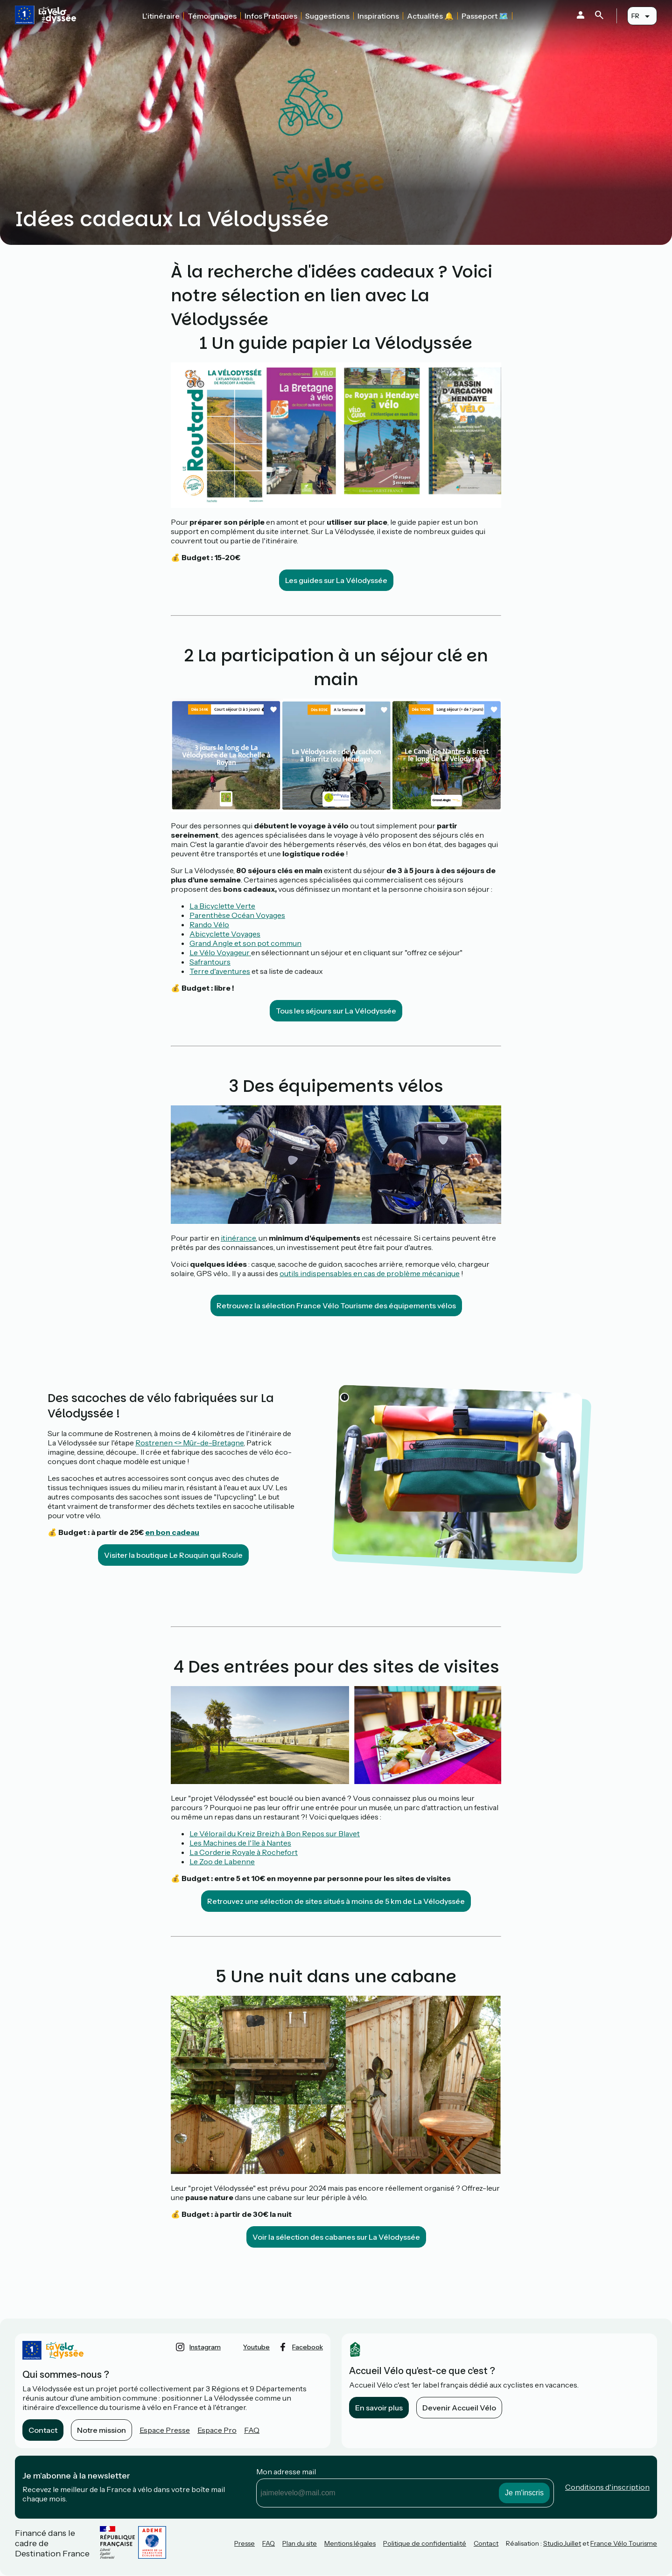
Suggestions (327, 16)
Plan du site (299, 2543)
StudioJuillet (562, 2543)
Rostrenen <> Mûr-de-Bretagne (189, 1442)
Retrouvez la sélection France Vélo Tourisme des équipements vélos (336, 1305)
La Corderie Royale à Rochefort (243, 1852)
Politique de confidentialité (424, 2543)
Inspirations (378, 16)
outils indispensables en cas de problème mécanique (370, 1273)
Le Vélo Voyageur (220, 952)
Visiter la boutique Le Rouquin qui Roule (173, 1555)
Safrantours (210, 961)
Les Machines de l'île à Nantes (240, 1842)
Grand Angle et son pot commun (245, 943)
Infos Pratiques (271, 16)
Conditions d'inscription (607, 2487)
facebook (307, 2347)
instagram (205, 2347)
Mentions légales (350, 2543)
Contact (42, 2430)
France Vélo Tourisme (623, 2543)
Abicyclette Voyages (224, 933)
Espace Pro (217, 2430)
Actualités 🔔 (430, 16)
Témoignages (212, 16)
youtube (256, 2347)
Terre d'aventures (219, 971)
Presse (244, 2543)
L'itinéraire (161, 16)
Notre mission (101, 2430)
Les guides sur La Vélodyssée (336, 580)
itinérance (238, 1238)
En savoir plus (379, 2407)
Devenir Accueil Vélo (459, 2407)
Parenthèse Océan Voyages (237, 915)
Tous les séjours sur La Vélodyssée (336, 1010)
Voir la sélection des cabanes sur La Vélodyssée (336, 2237)
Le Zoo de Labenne (222, 1861)
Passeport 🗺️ (485, 16)
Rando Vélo (209, 924)
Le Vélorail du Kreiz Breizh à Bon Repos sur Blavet (274, 1833)
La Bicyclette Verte (222, 905)
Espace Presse (165, 2430)
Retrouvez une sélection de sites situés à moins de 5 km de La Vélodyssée (336, 1901)
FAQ (251, 2430)
